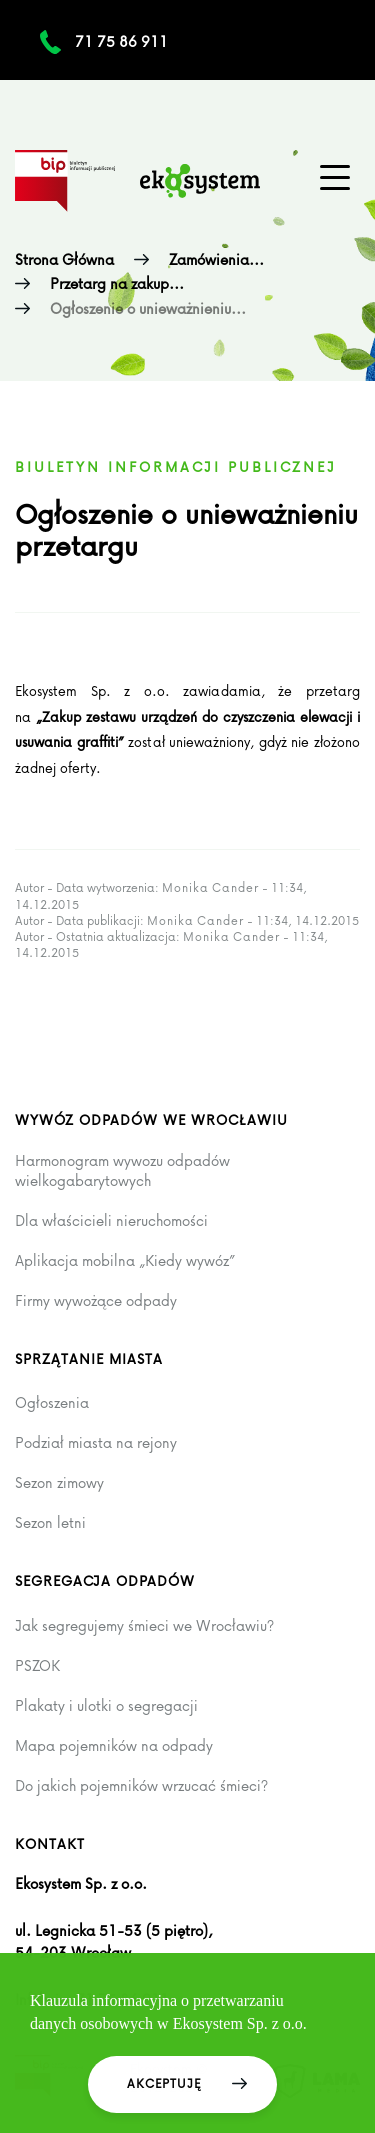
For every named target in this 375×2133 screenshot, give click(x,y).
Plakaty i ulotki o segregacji (106, 1706)
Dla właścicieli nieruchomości (111, 1221)
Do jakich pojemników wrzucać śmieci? (141, 1786)
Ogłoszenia (52, 1403)
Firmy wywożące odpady (96, 1301)
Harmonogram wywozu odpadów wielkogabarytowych (122, 1170)
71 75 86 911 (121, 41)
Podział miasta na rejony (96, 1443)
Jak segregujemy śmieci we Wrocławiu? (144, 1626)
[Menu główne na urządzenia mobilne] (335, 178)
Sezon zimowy (59, 1483)
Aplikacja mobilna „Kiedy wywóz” (125, 1261)
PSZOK (37, 1666)
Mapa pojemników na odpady (114, 1746)
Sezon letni (50, 1523)
